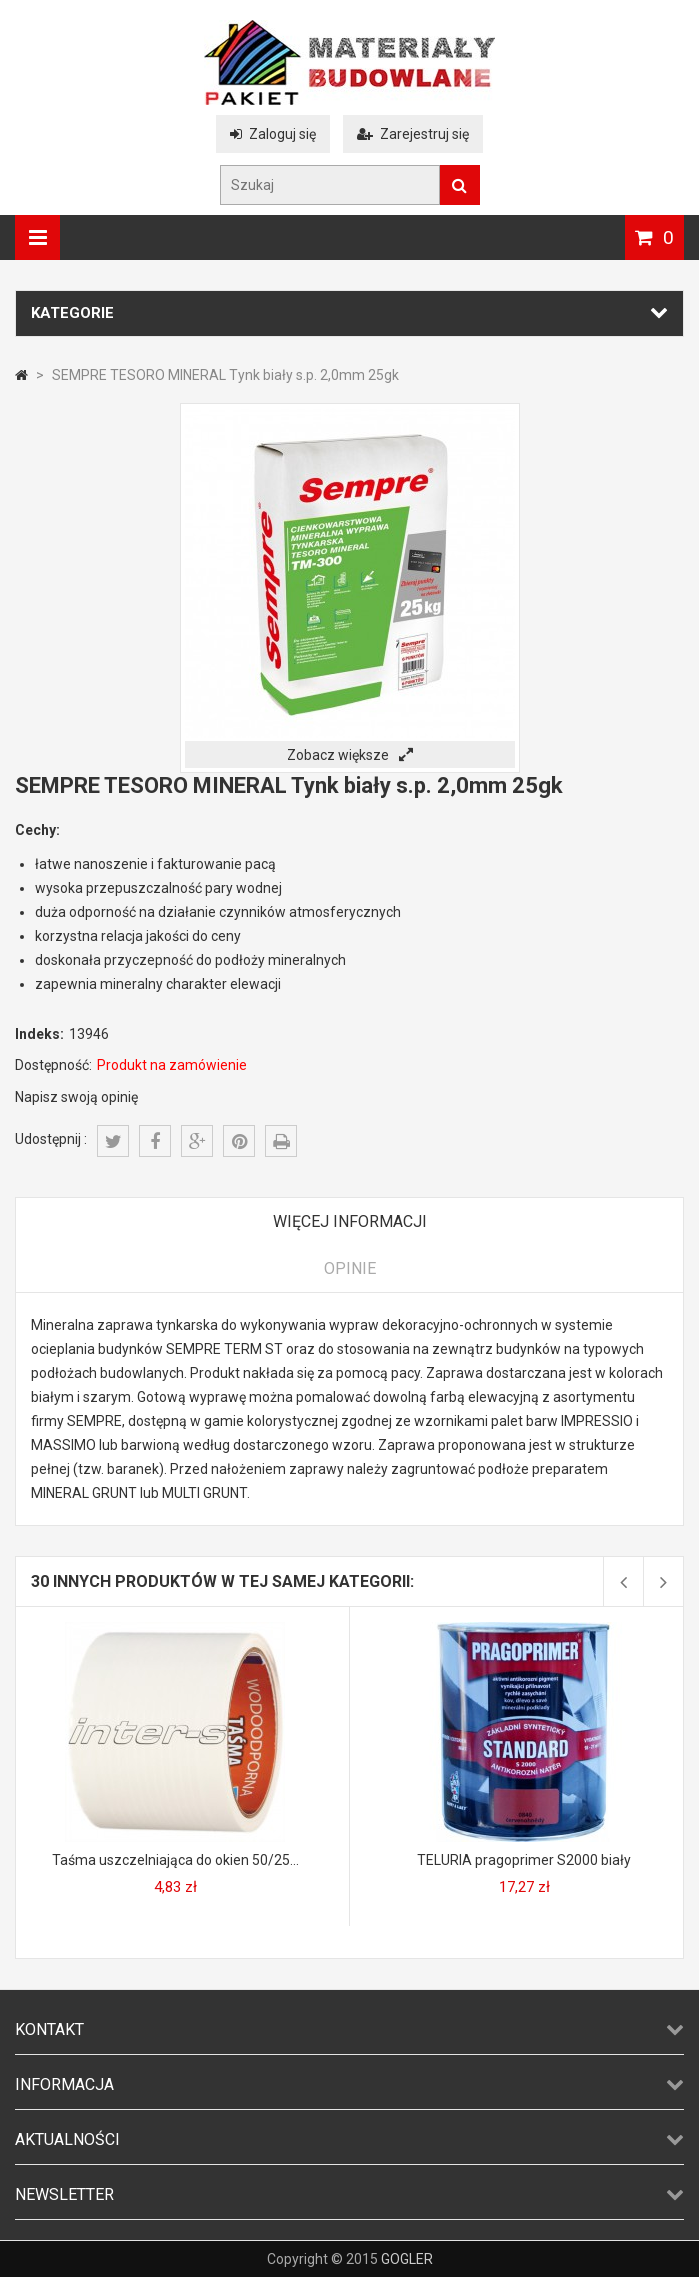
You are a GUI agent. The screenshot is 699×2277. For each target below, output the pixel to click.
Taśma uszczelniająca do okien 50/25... (175, 1860)
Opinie (350, 1268)
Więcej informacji (350, 1221)
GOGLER (407, 2259)
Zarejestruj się (413, 134)
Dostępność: (53, 1065)
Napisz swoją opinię (76, 1097)
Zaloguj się (273, 134)
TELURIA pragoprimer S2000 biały (524, 1860)
